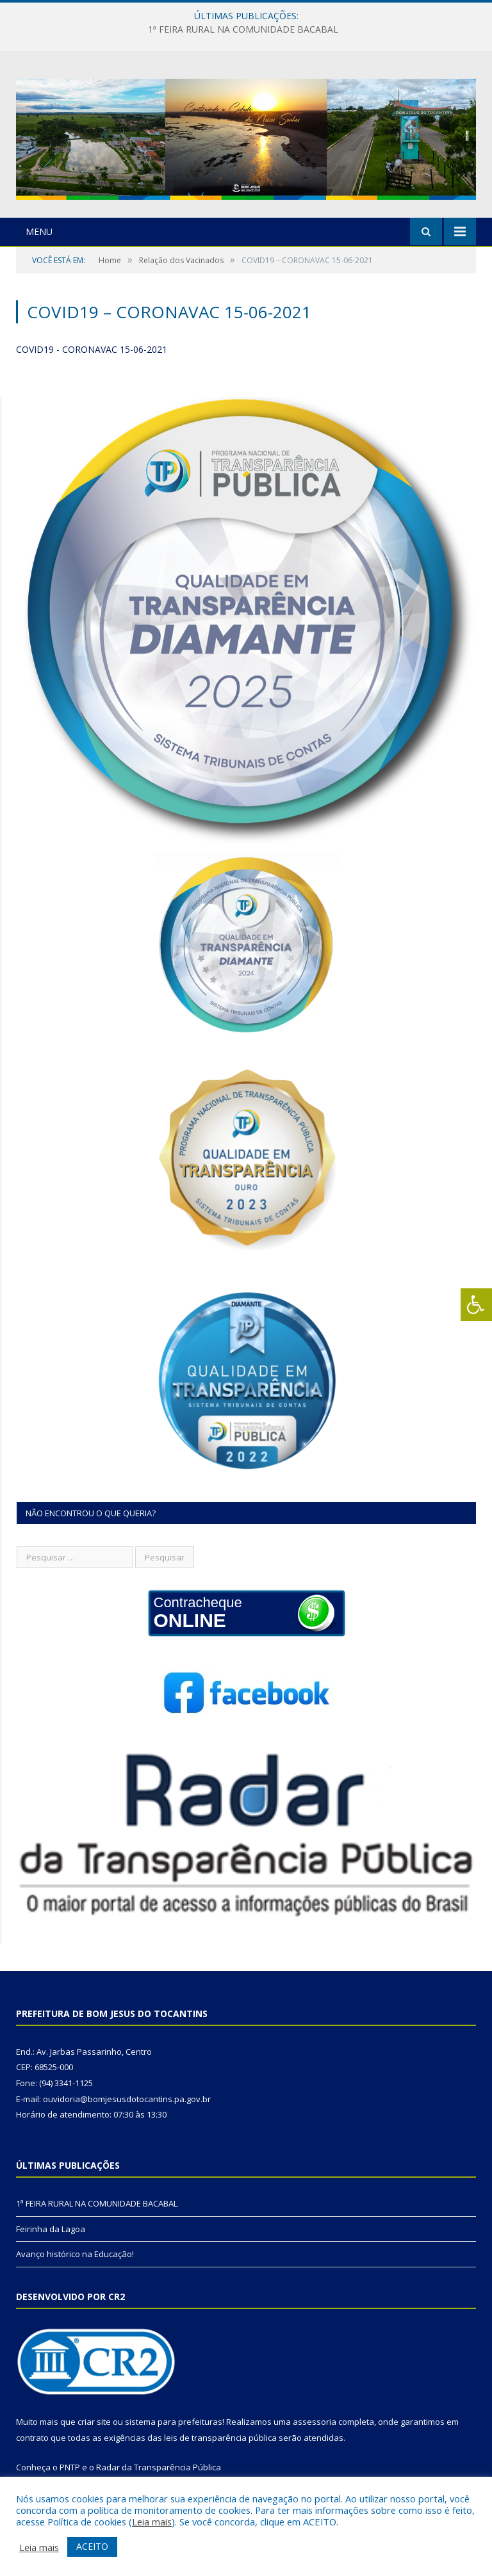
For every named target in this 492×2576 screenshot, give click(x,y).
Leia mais (152, 2521)
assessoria (314, 2421)
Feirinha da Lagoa (50, 2229)
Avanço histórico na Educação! (75, 2254)
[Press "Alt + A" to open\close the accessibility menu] (476, 1304)
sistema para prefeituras (173, 2421)
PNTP (70, 2467)
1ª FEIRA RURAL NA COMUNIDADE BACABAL (243, 29)
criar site (94, 2421)
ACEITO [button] (92, 2546)
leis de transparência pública (220, 2437)
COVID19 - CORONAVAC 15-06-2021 (91, 349)
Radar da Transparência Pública (158, 2467)
